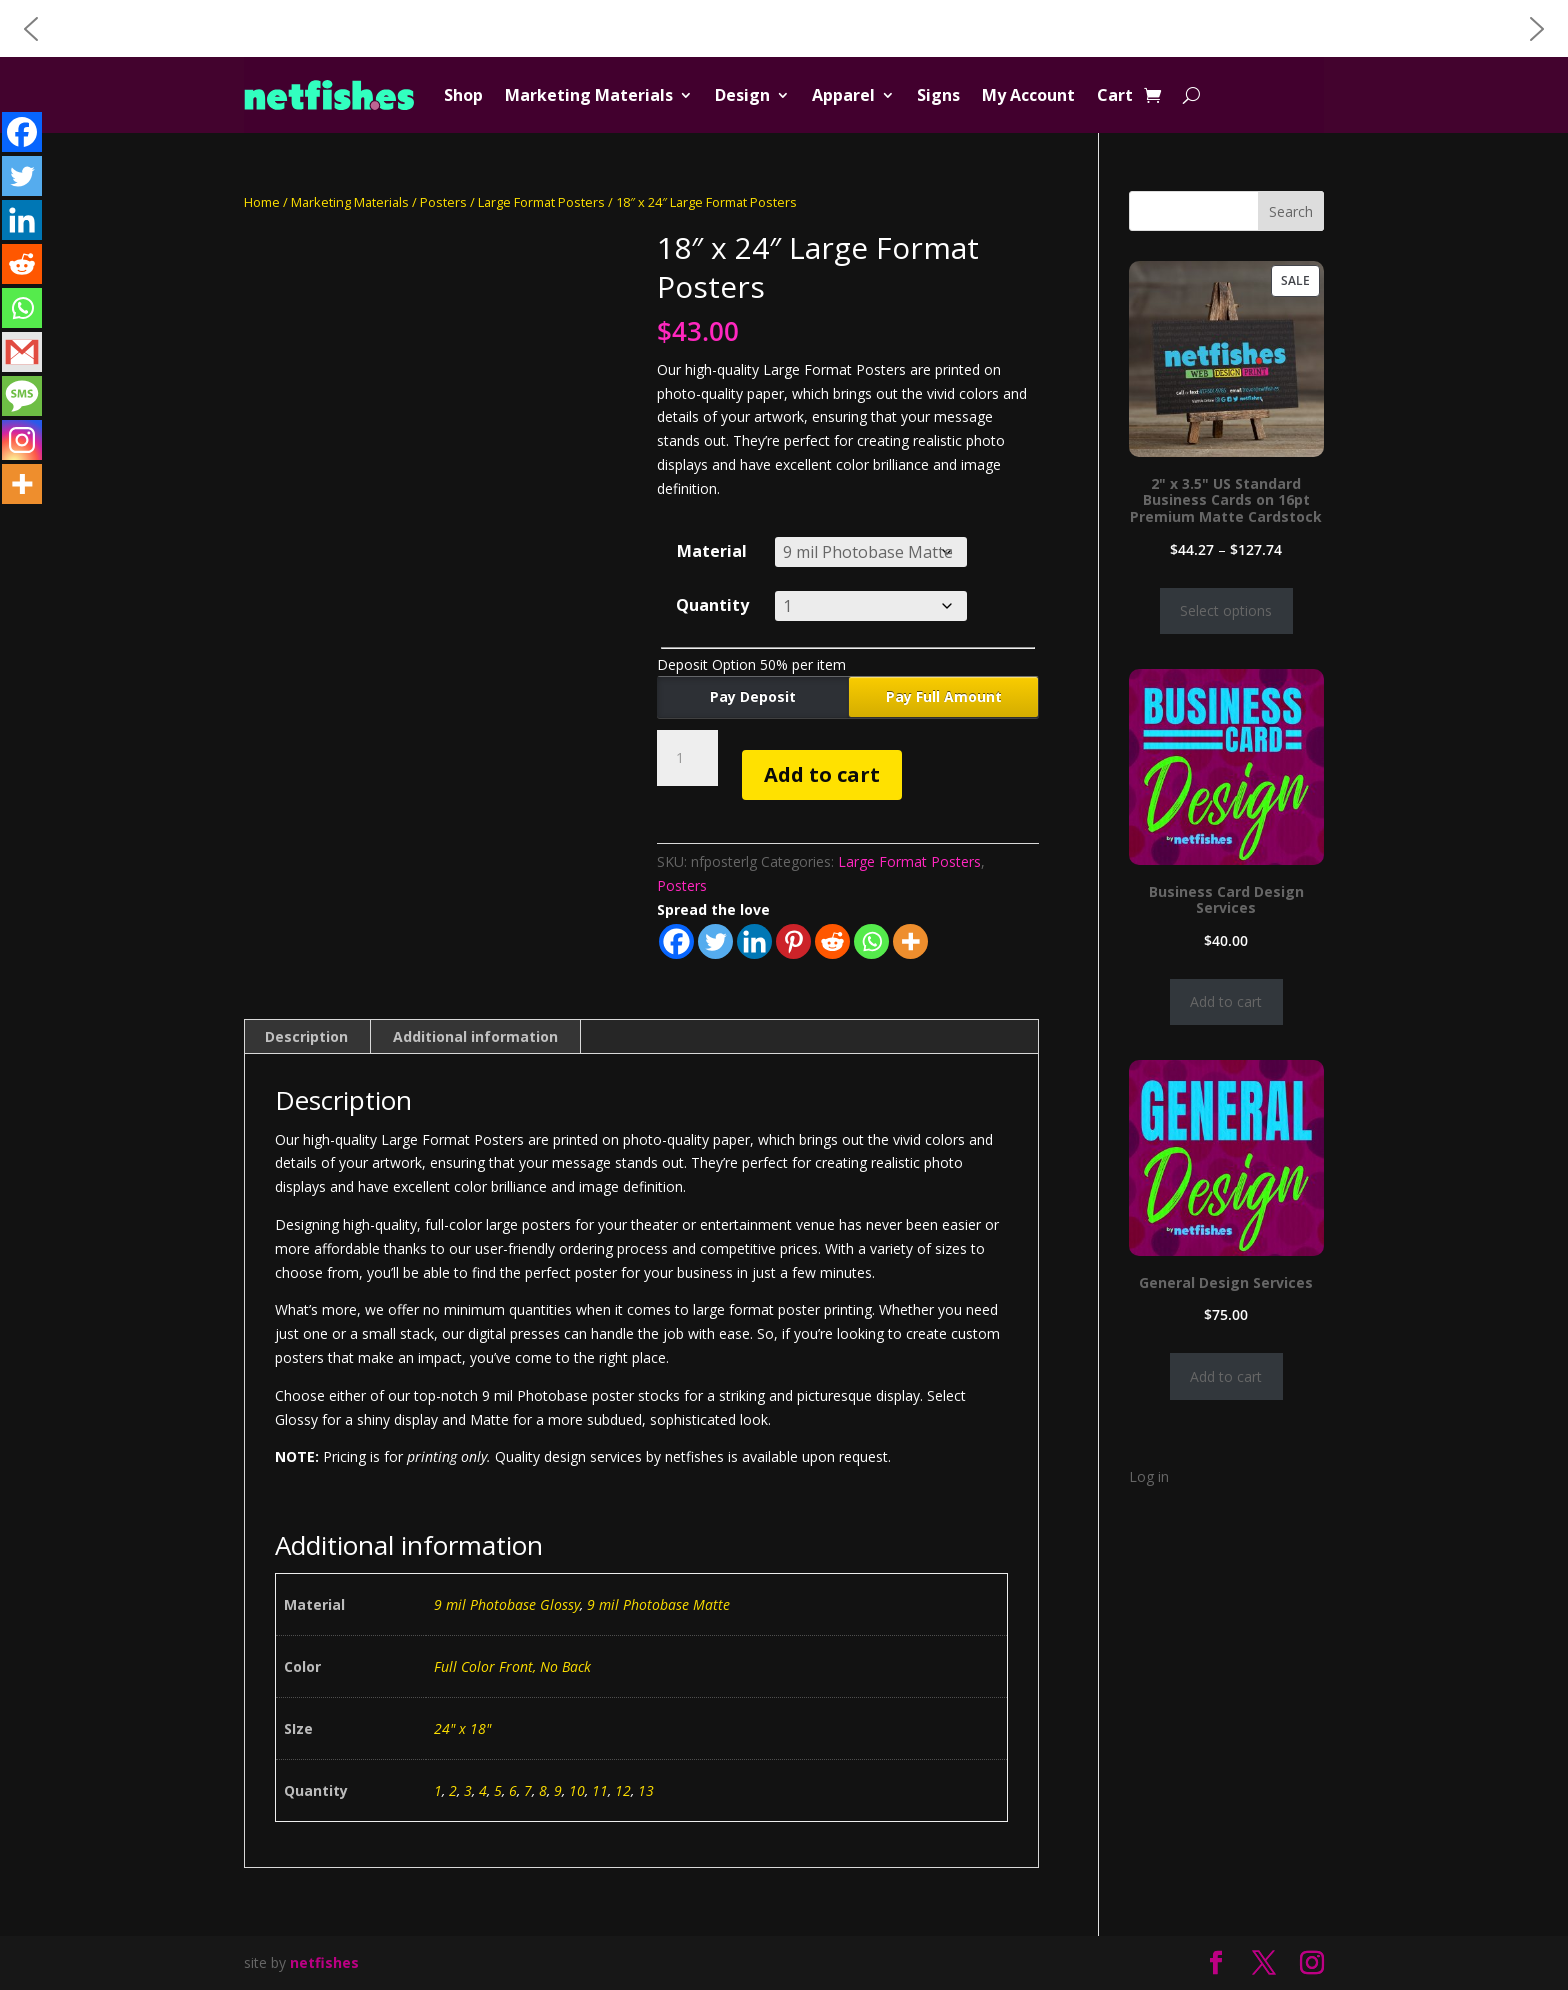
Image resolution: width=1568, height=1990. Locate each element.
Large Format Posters (541, 202)
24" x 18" (462, 1728)
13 (646, 1790)
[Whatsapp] (871, 941)
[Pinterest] (793, 941)
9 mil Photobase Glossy (507, 1604)
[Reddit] (832, 941)
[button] (31, 29)
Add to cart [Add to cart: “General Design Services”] (1226, 1376)
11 (600, 1790)
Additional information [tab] (475, 1036)
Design (742, 95)
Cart (1115, 95)
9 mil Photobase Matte (658, 1604)
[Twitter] (715, 941)
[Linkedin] (754, 941)
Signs (938, 95)
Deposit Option (751, 664)
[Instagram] (22, 440)
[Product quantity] (687, 758)
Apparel (843, 95)
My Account (1028, 95)
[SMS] (22, 396)
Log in (1149, 1476)
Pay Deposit (753, 696)
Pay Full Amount (944, 696)
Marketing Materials (589, 95)
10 (577, 1790)
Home (262, 202)
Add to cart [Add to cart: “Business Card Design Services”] (1226, 1001)
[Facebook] (676, 941)
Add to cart (822, 774)
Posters (443, 202)
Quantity (712, 605)
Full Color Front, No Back (512, 1666)
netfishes (324, 1962)
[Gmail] (22, 352)
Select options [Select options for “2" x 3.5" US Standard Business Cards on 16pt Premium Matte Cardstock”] (1226, 610)
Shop (463, 95)
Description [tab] (306, 1036)
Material (712, 551)
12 (623, 1790)
